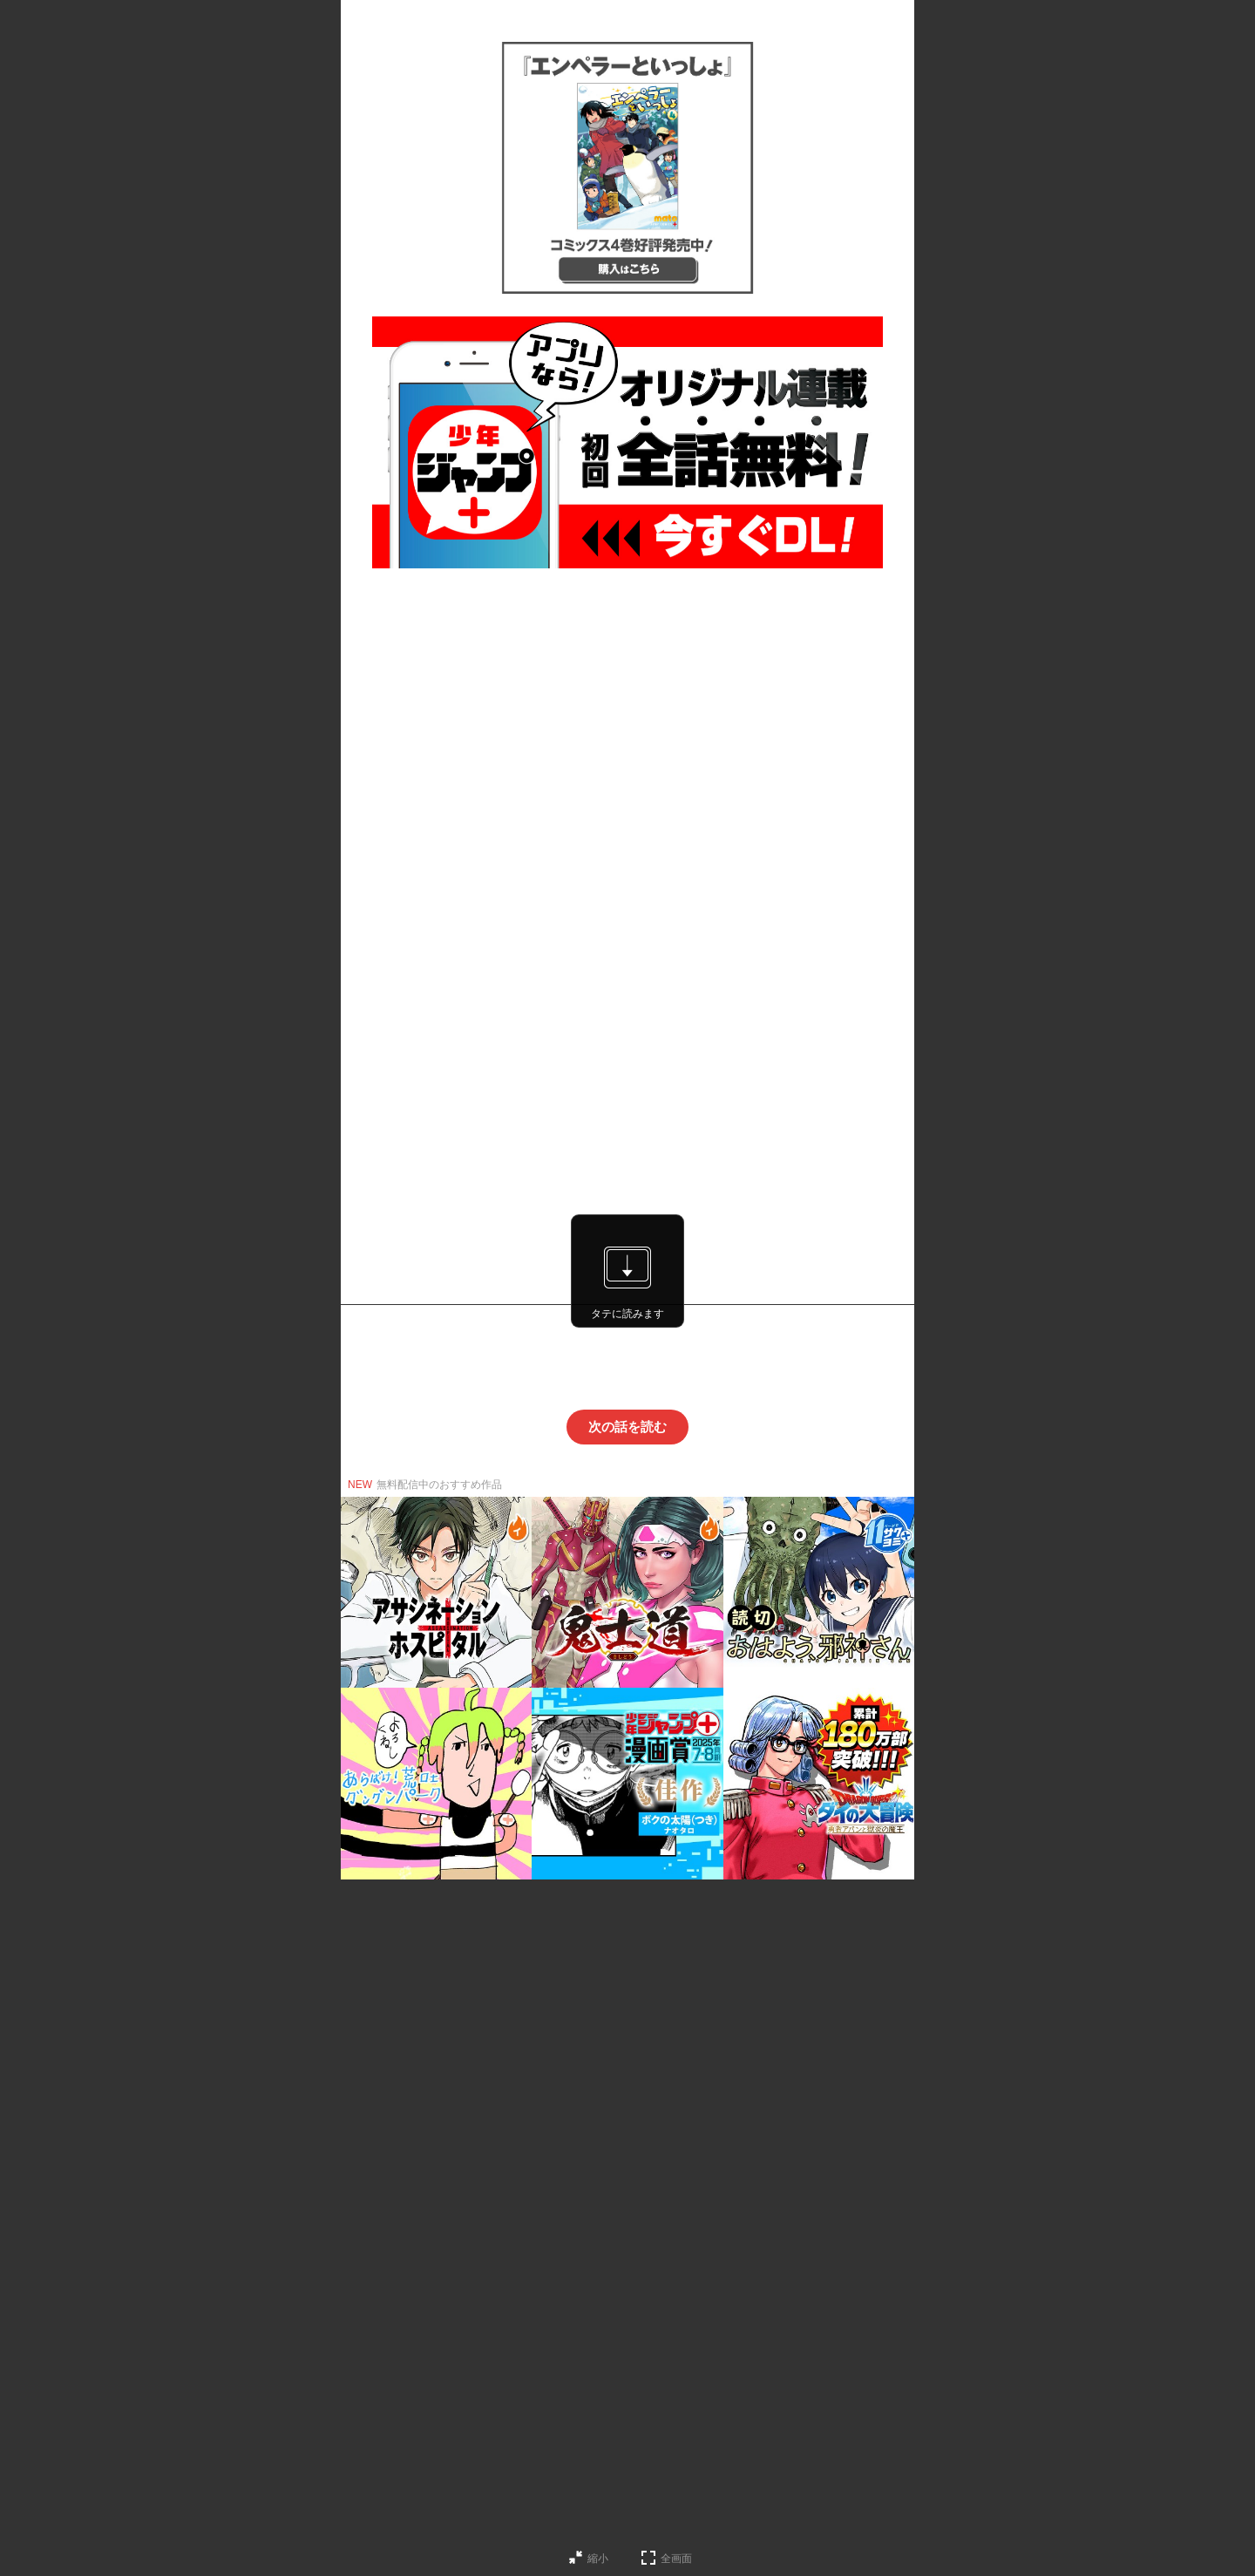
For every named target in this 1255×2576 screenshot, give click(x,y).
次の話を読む (627, 1426)
